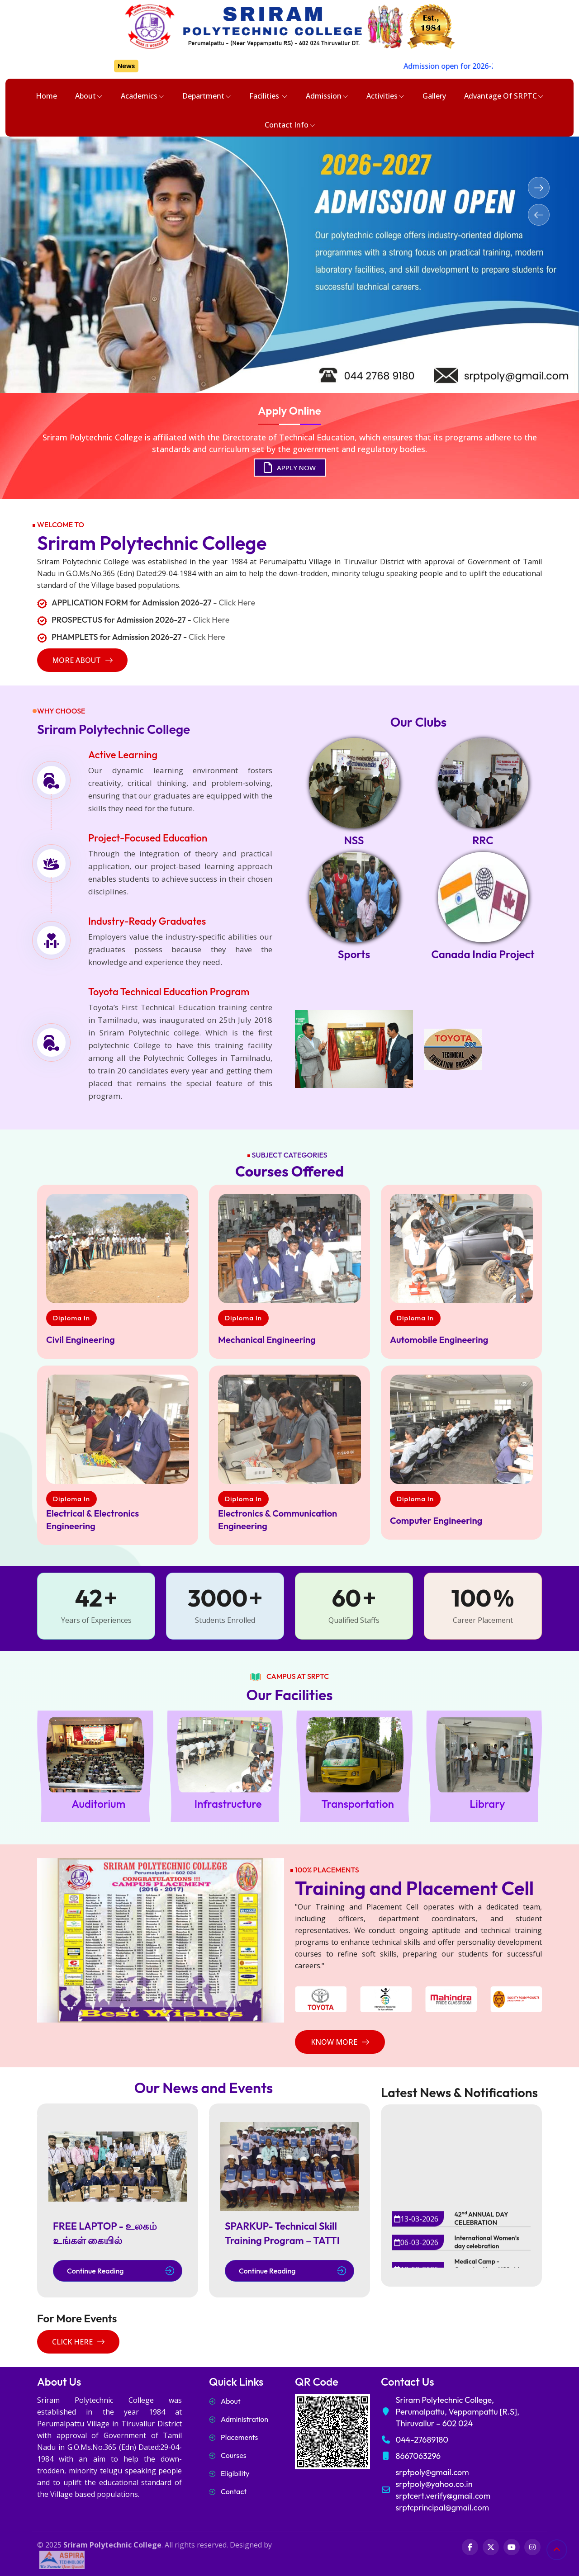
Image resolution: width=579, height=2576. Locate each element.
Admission (327, 96)
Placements (239, 2437)
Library (487, 1803)
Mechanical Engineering (267, 1339)
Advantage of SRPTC (504, 96)
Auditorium (98, 1803)
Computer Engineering (436, 1520)
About (89, 96)
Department (206, 96)
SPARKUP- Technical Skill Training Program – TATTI (282, 2233)
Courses (234, 2455)
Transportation (357, 1803)
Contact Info (290, 125)
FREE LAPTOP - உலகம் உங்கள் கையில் (105, 2233)
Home (46, 96)
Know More (340, 2042)
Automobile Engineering (439, 1339)
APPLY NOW (290, 467)
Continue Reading (120, 2270)
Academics (142, 96)
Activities (385, 96)
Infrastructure (228, 1803)
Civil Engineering (80, 1339)
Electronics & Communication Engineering (277, 1519)
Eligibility (235, 2473)
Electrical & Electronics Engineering (92, 1519)
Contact (234, 2491)
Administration (244, 2419)
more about (82, 660)
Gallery (434, 96)
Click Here (236, 602)
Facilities (268, 96)
